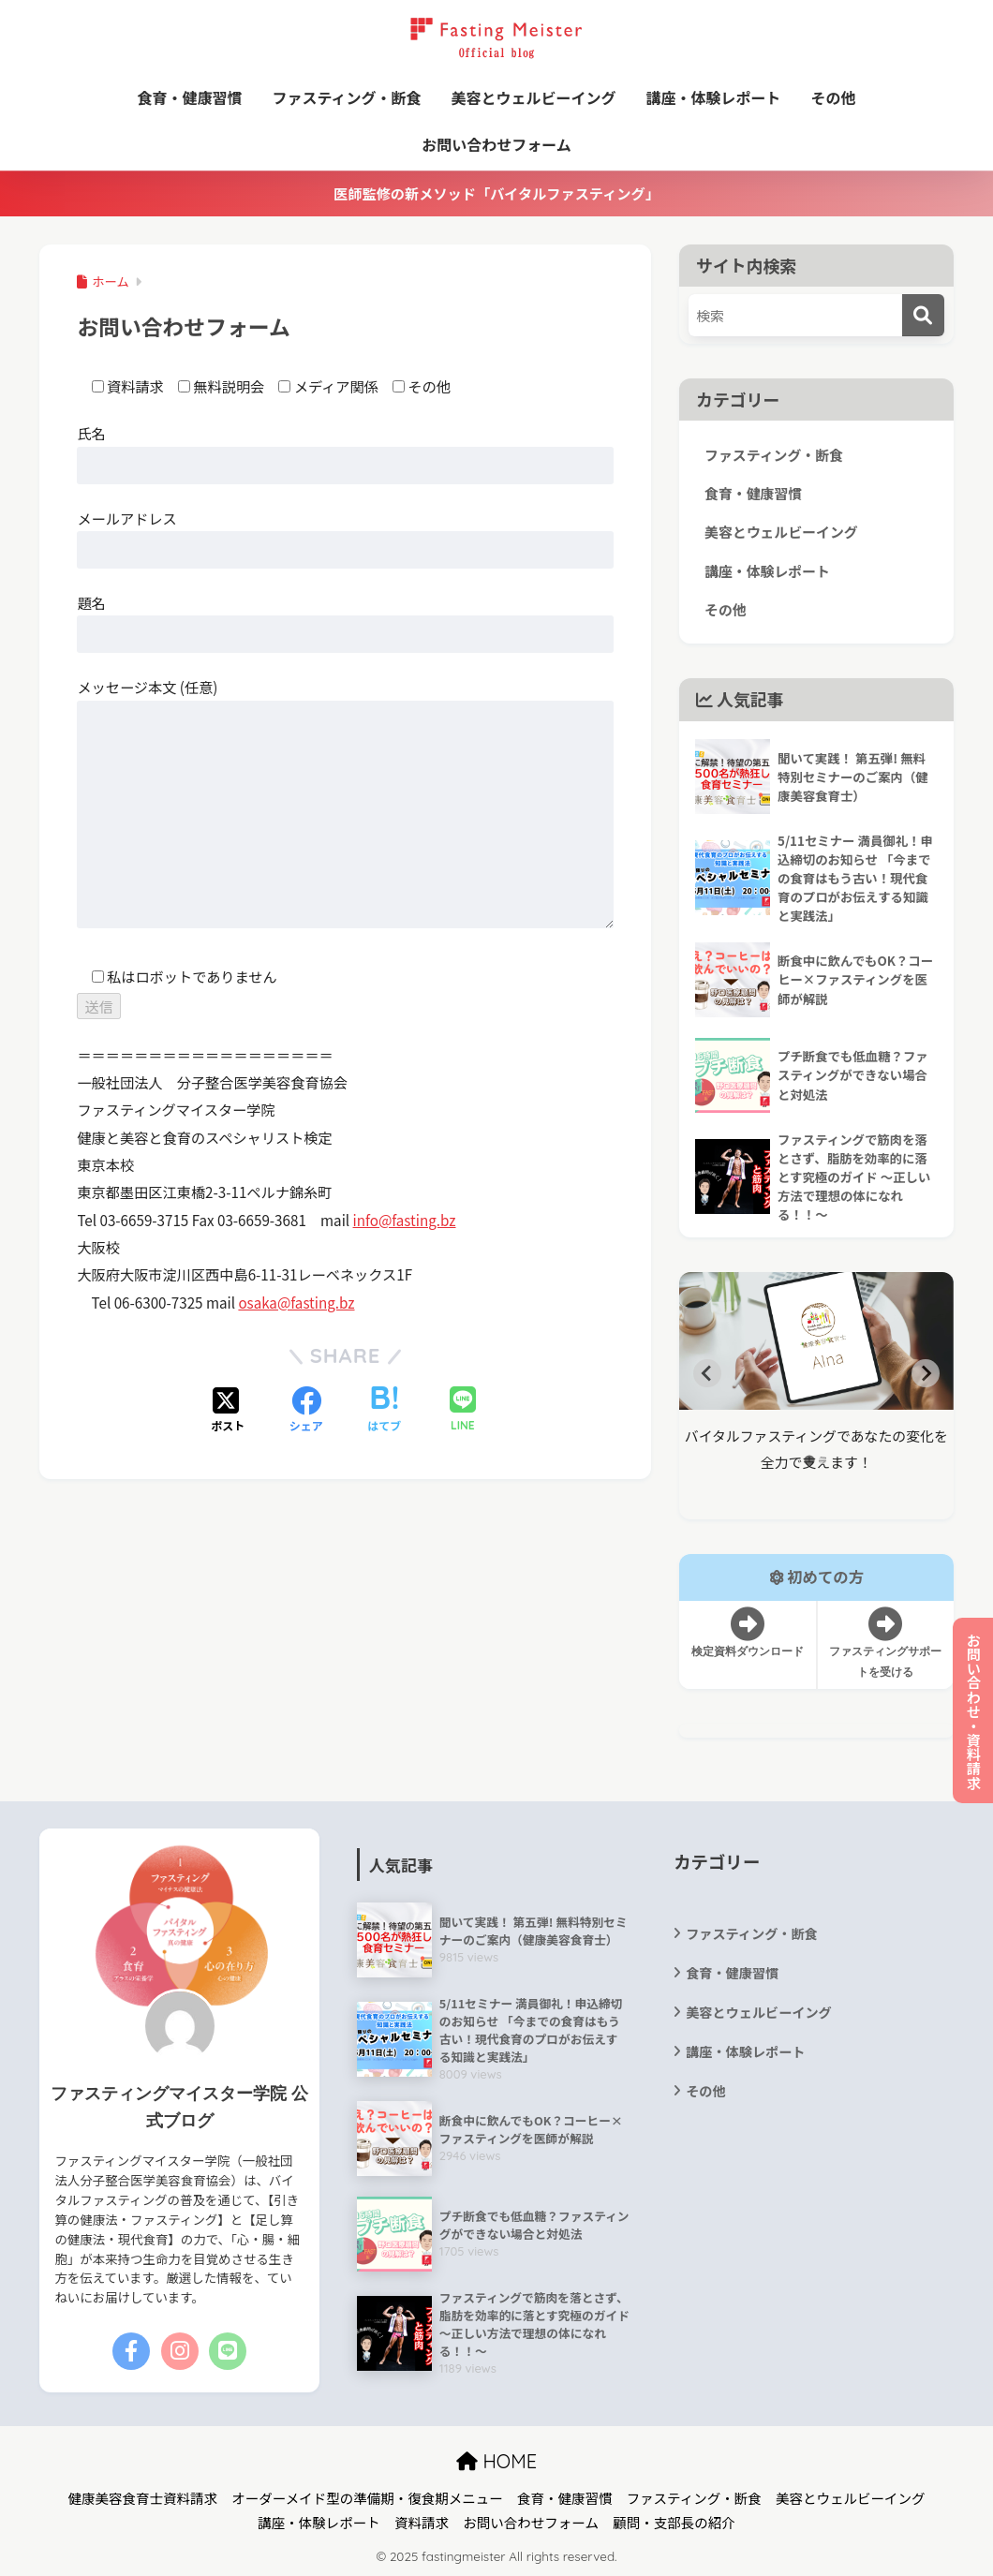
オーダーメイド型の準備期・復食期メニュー (366, 2498)
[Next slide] (925, 1373)
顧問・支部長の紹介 (674, 2522)
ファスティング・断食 (346, 97)
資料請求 (421, 2522)
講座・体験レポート (713, 97)
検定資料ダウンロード (747, 1632)
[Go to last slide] (707, 1373)
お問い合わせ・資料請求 (973, 1711)
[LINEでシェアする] (463, 1410)
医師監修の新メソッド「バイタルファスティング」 (496, 193)
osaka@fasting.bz (296, 1302)
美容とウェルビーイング (534, 97)
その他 (833, 97)
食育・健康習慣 (189, 97)
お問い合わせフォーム (496, 144)
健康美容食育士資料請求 (143, 2498)
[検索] (923, 315)
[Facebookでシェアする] (306, 1410)
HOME (496, 2461)
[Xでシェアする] (228, 1410)
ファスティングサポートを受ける (885, 1643)
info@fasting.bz (404, 1219)
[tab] (810, 1461)
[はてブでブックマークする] (384, 1410)
